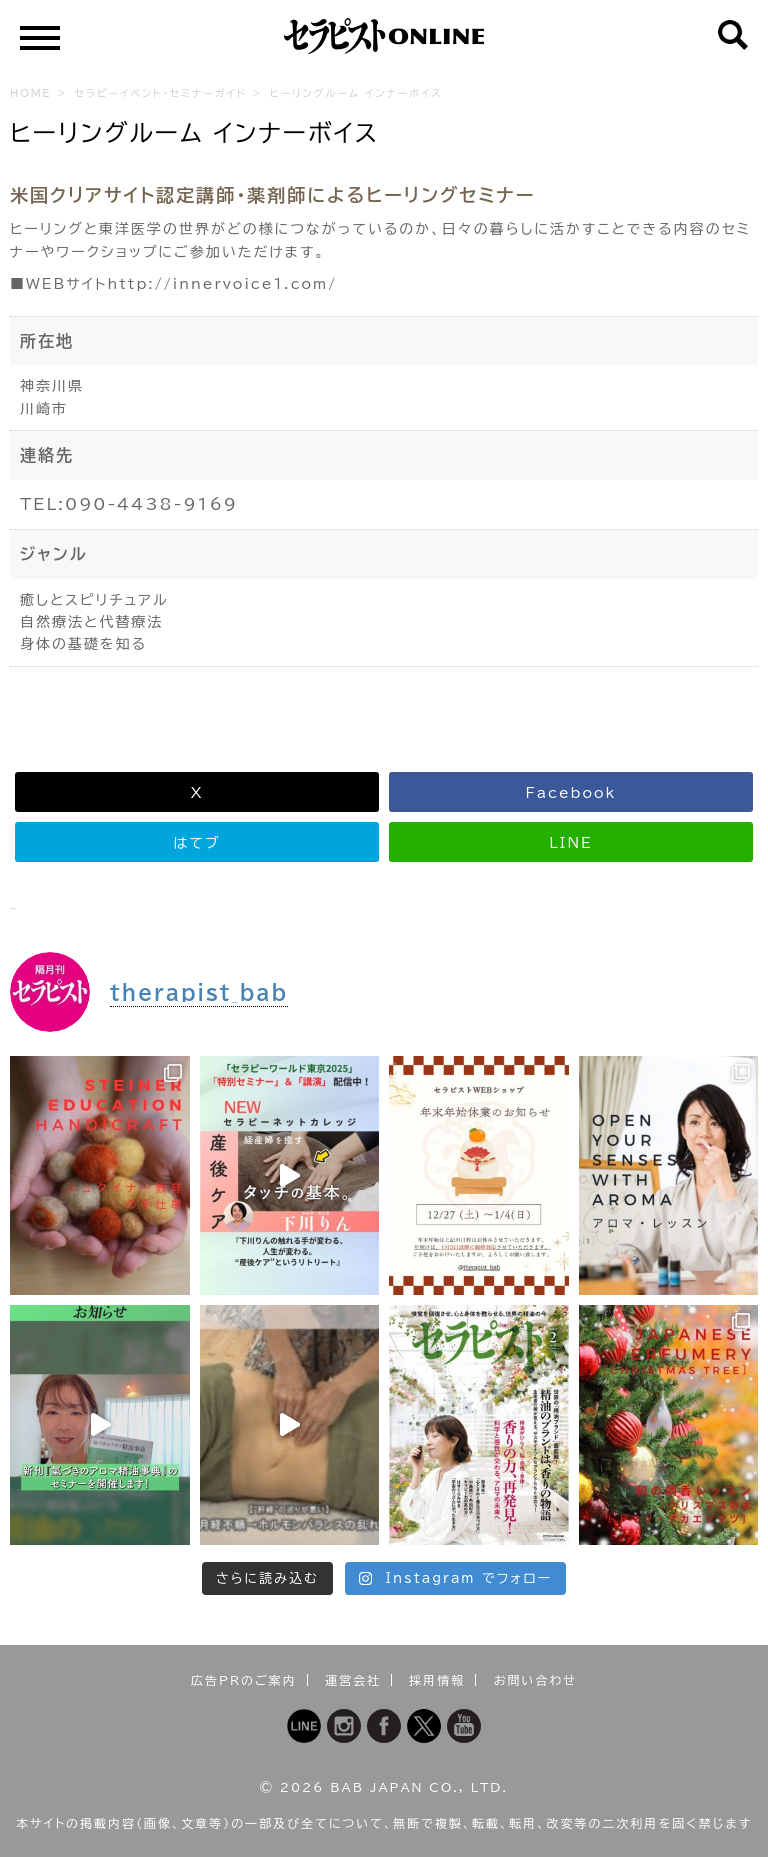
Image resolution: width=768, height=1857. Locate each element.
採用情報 (437, 1680)
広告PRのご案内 (244, 1680)
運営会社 (353, 1680)
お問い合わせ (535, 1680)
